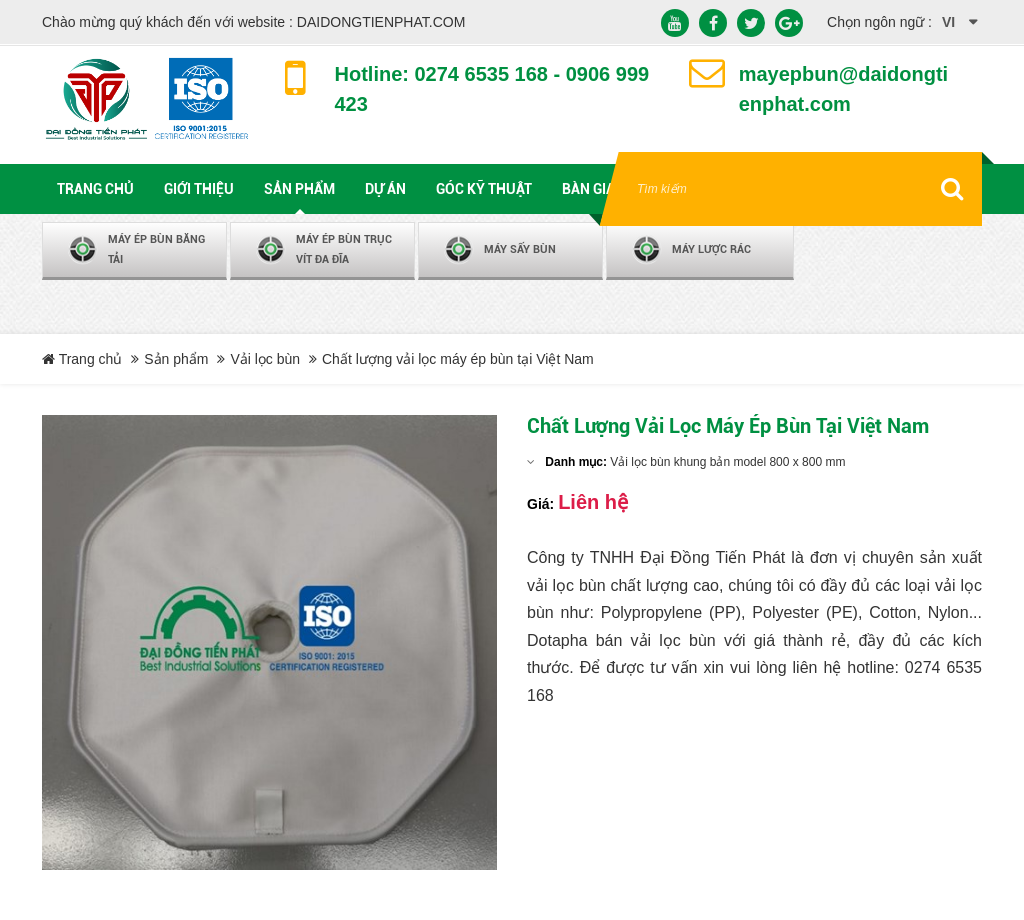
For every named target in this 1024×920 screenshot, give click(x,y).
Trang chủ (82, 359)
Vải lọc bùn (265, 359)
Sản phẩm (176, 359)
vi (948, 22)
